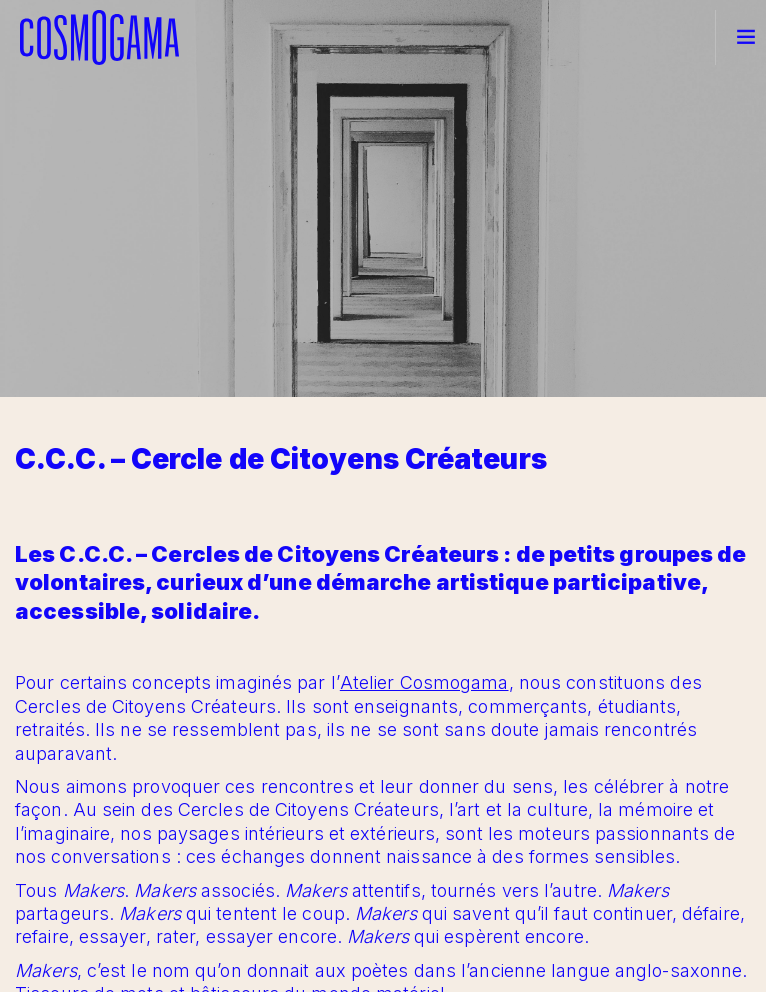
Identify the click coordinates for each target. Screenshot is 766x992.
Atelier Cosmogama (424, 682)
